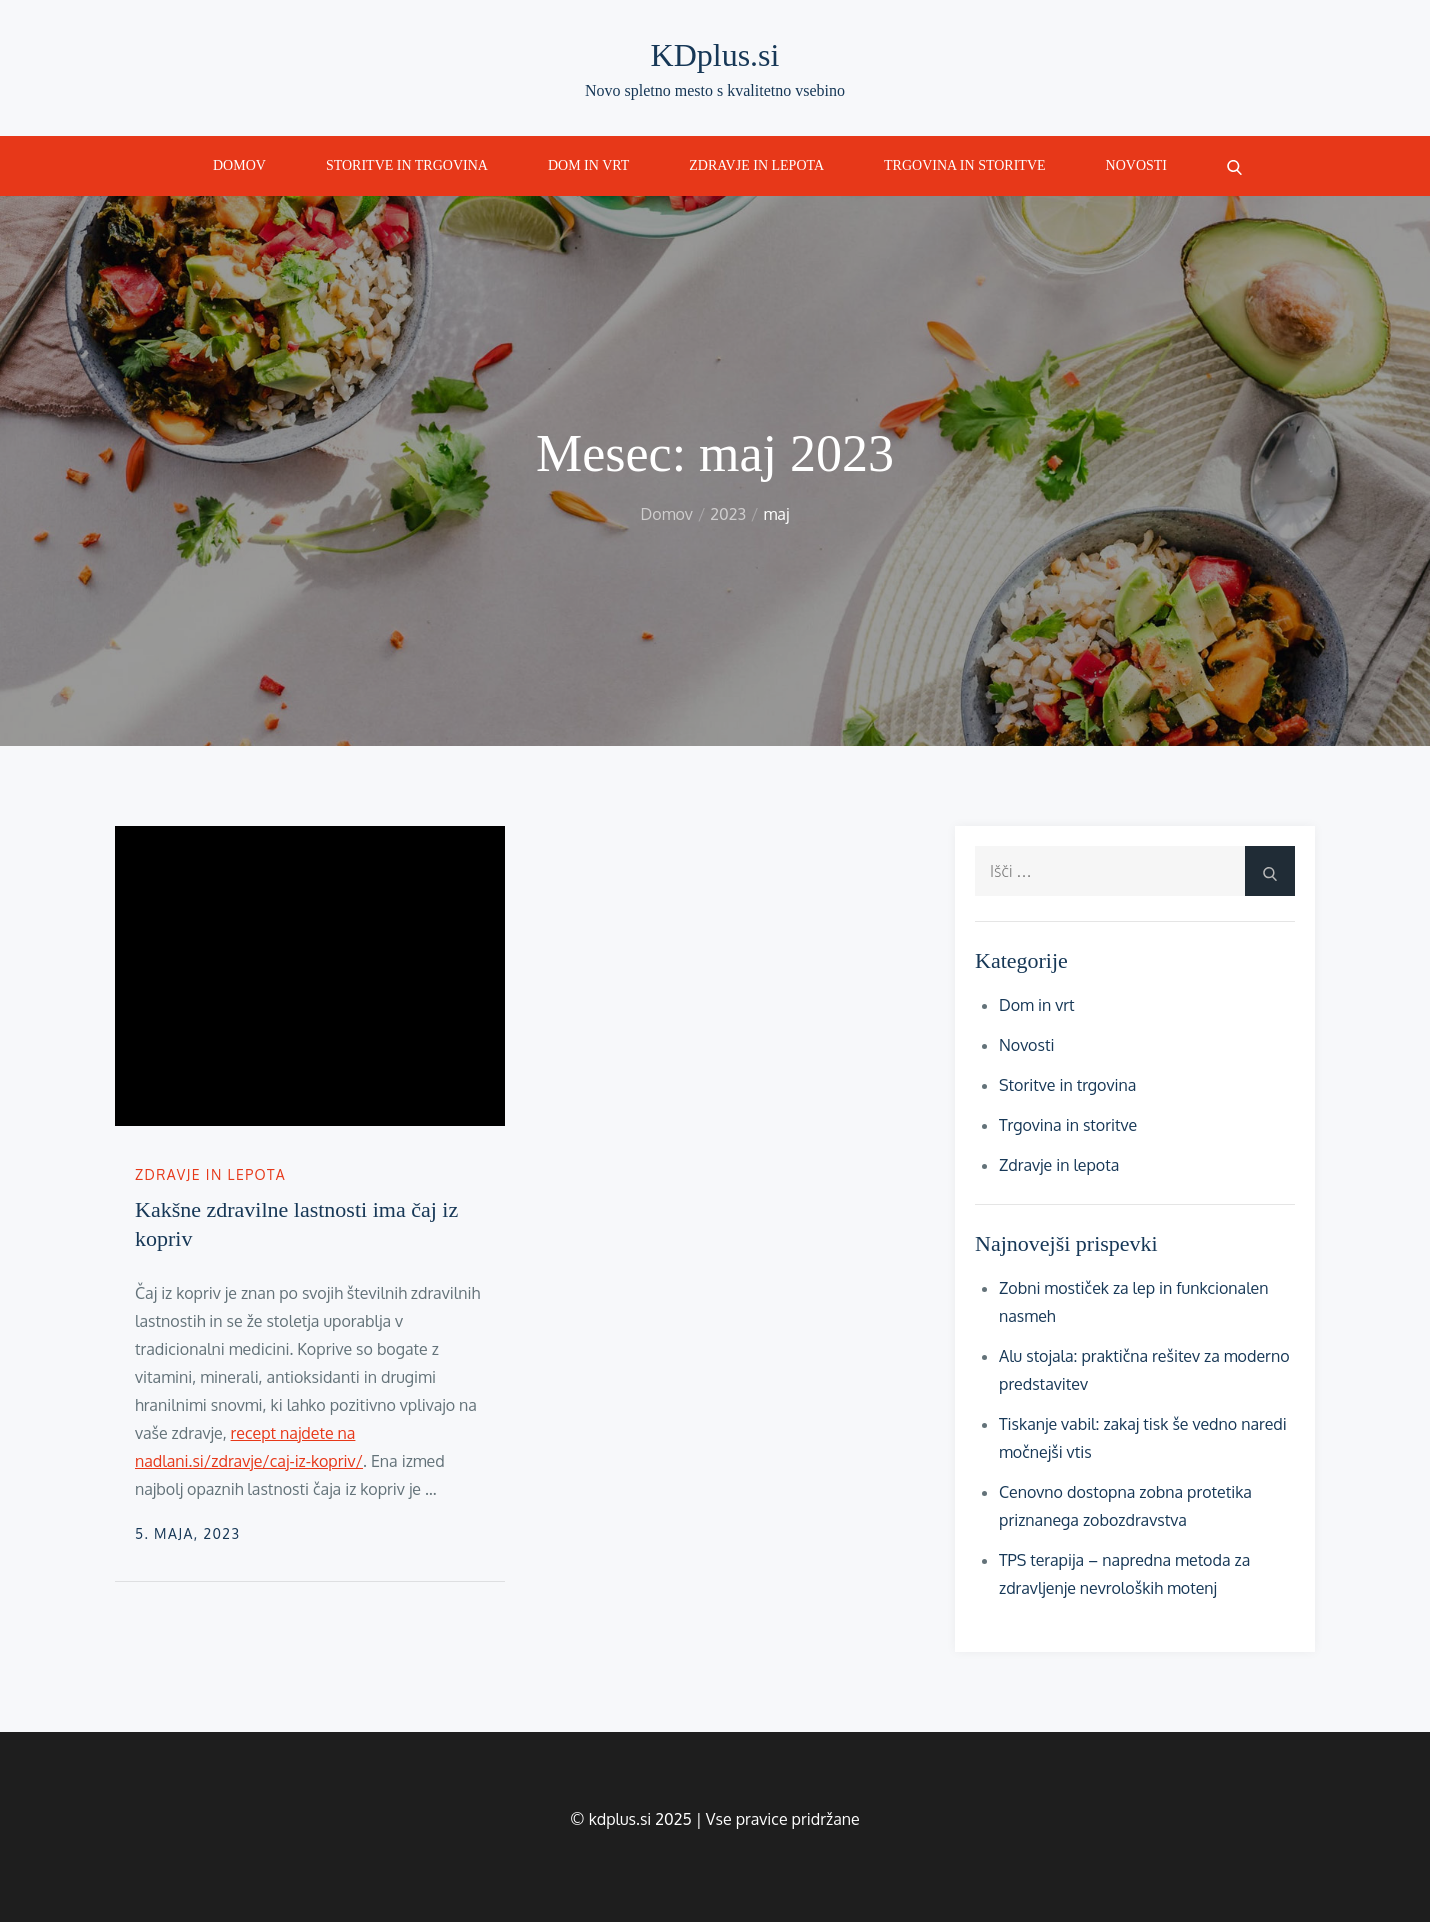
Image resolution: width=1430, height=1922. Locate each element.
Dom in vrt (588, 165)
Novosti (1136, 165)
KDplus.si (715, 55)
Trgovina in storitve (965, 165)
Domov (239, 165)
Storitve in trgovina (407, 165)
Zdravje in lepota (756, 165)
